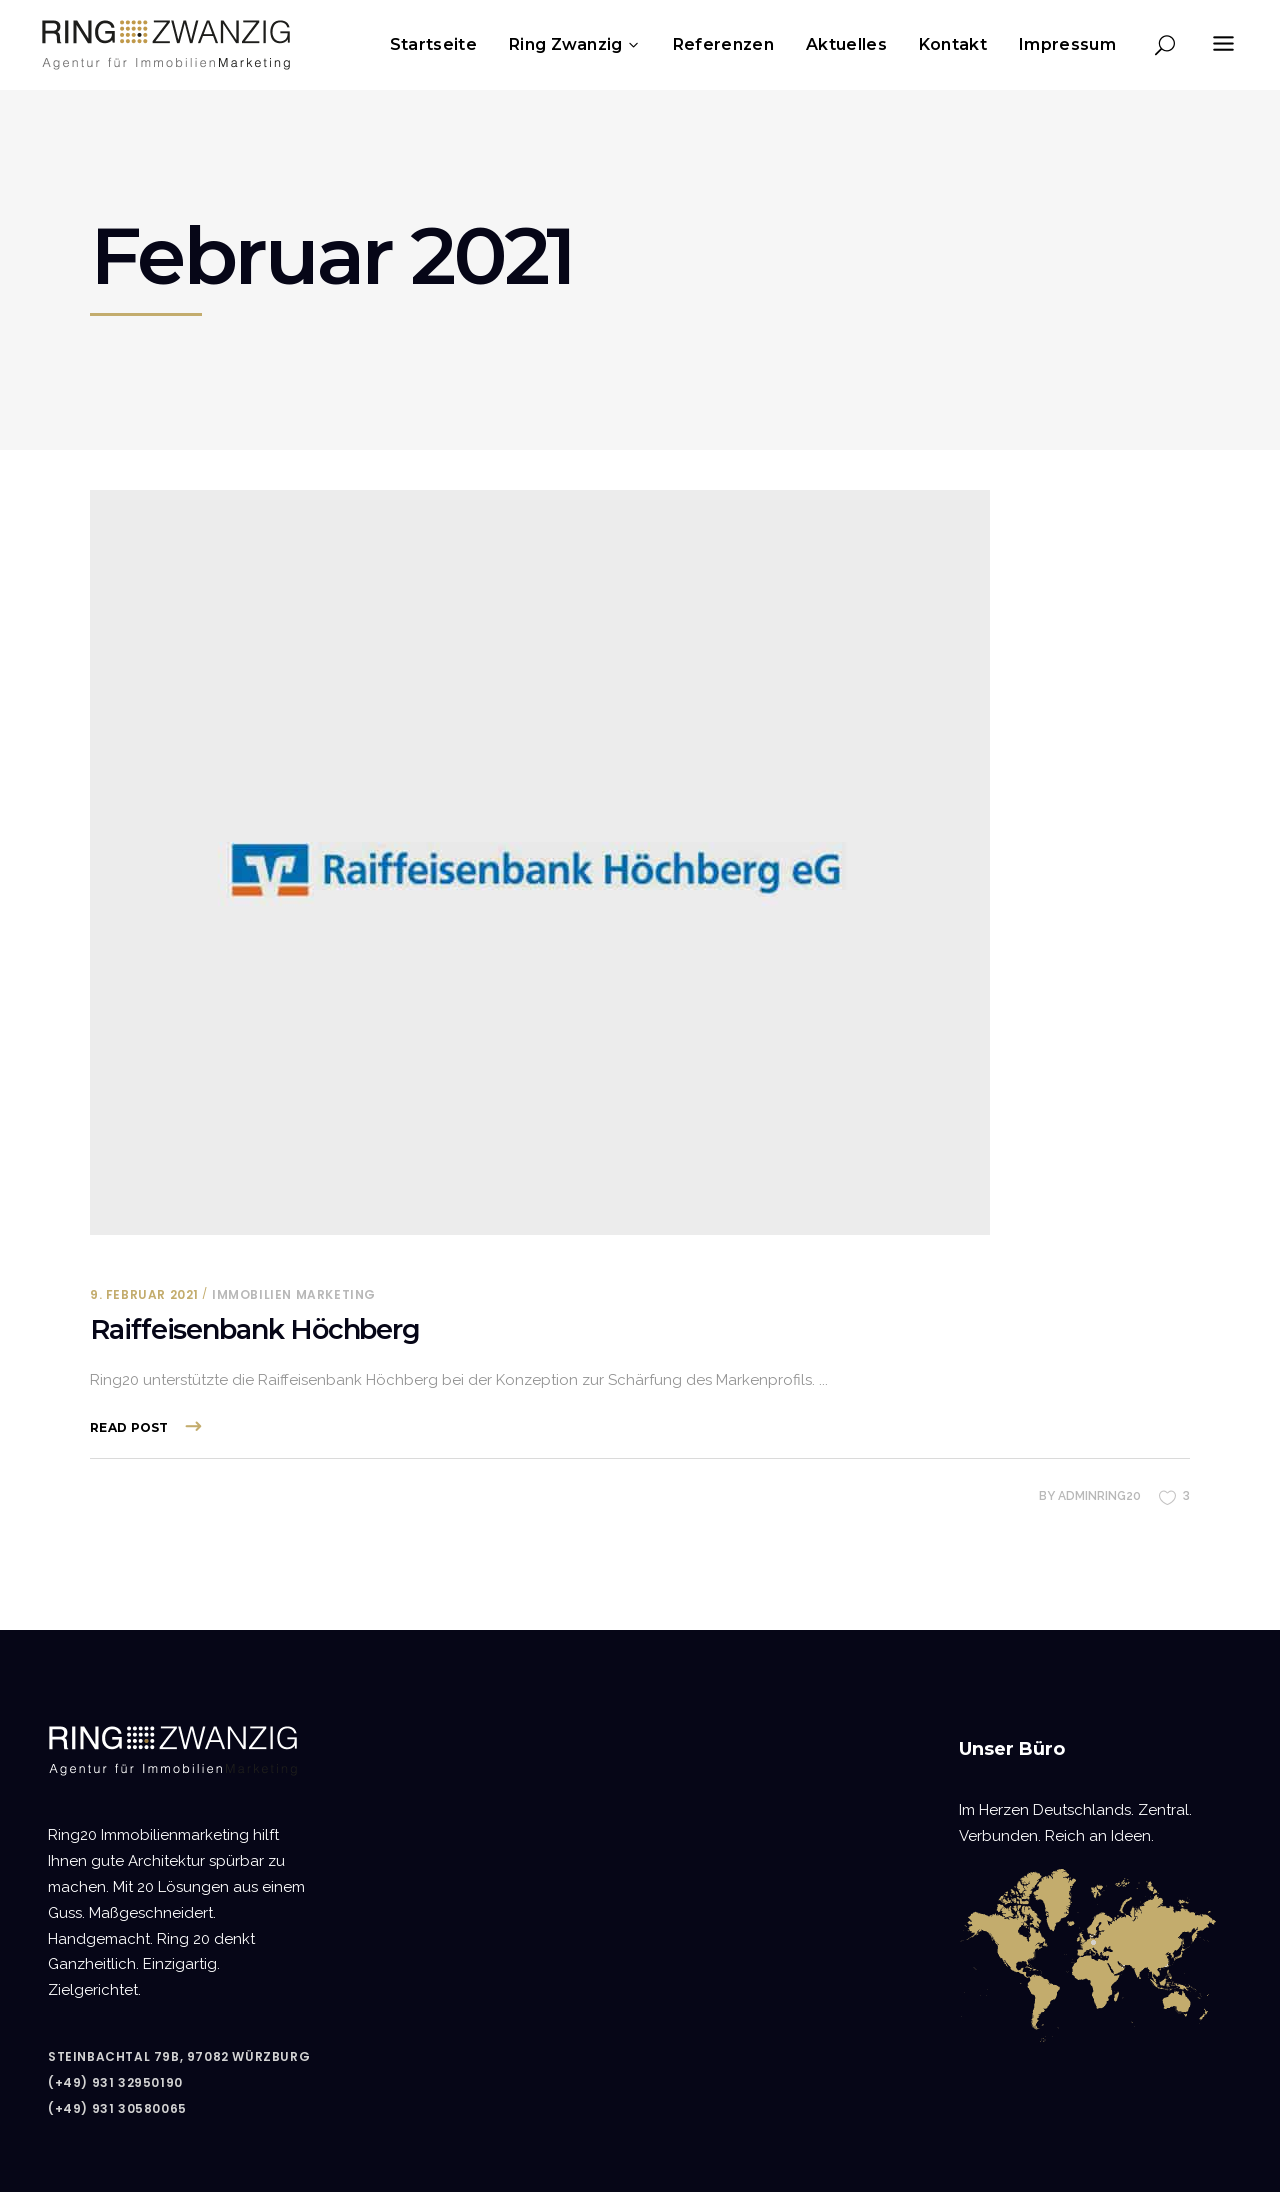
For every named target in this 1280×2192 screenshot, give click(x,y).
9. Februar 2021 (144, 1294)
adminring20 (1099, 1496)
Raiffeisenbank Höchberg (255, 1329)
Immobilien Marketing (294, 1294)
